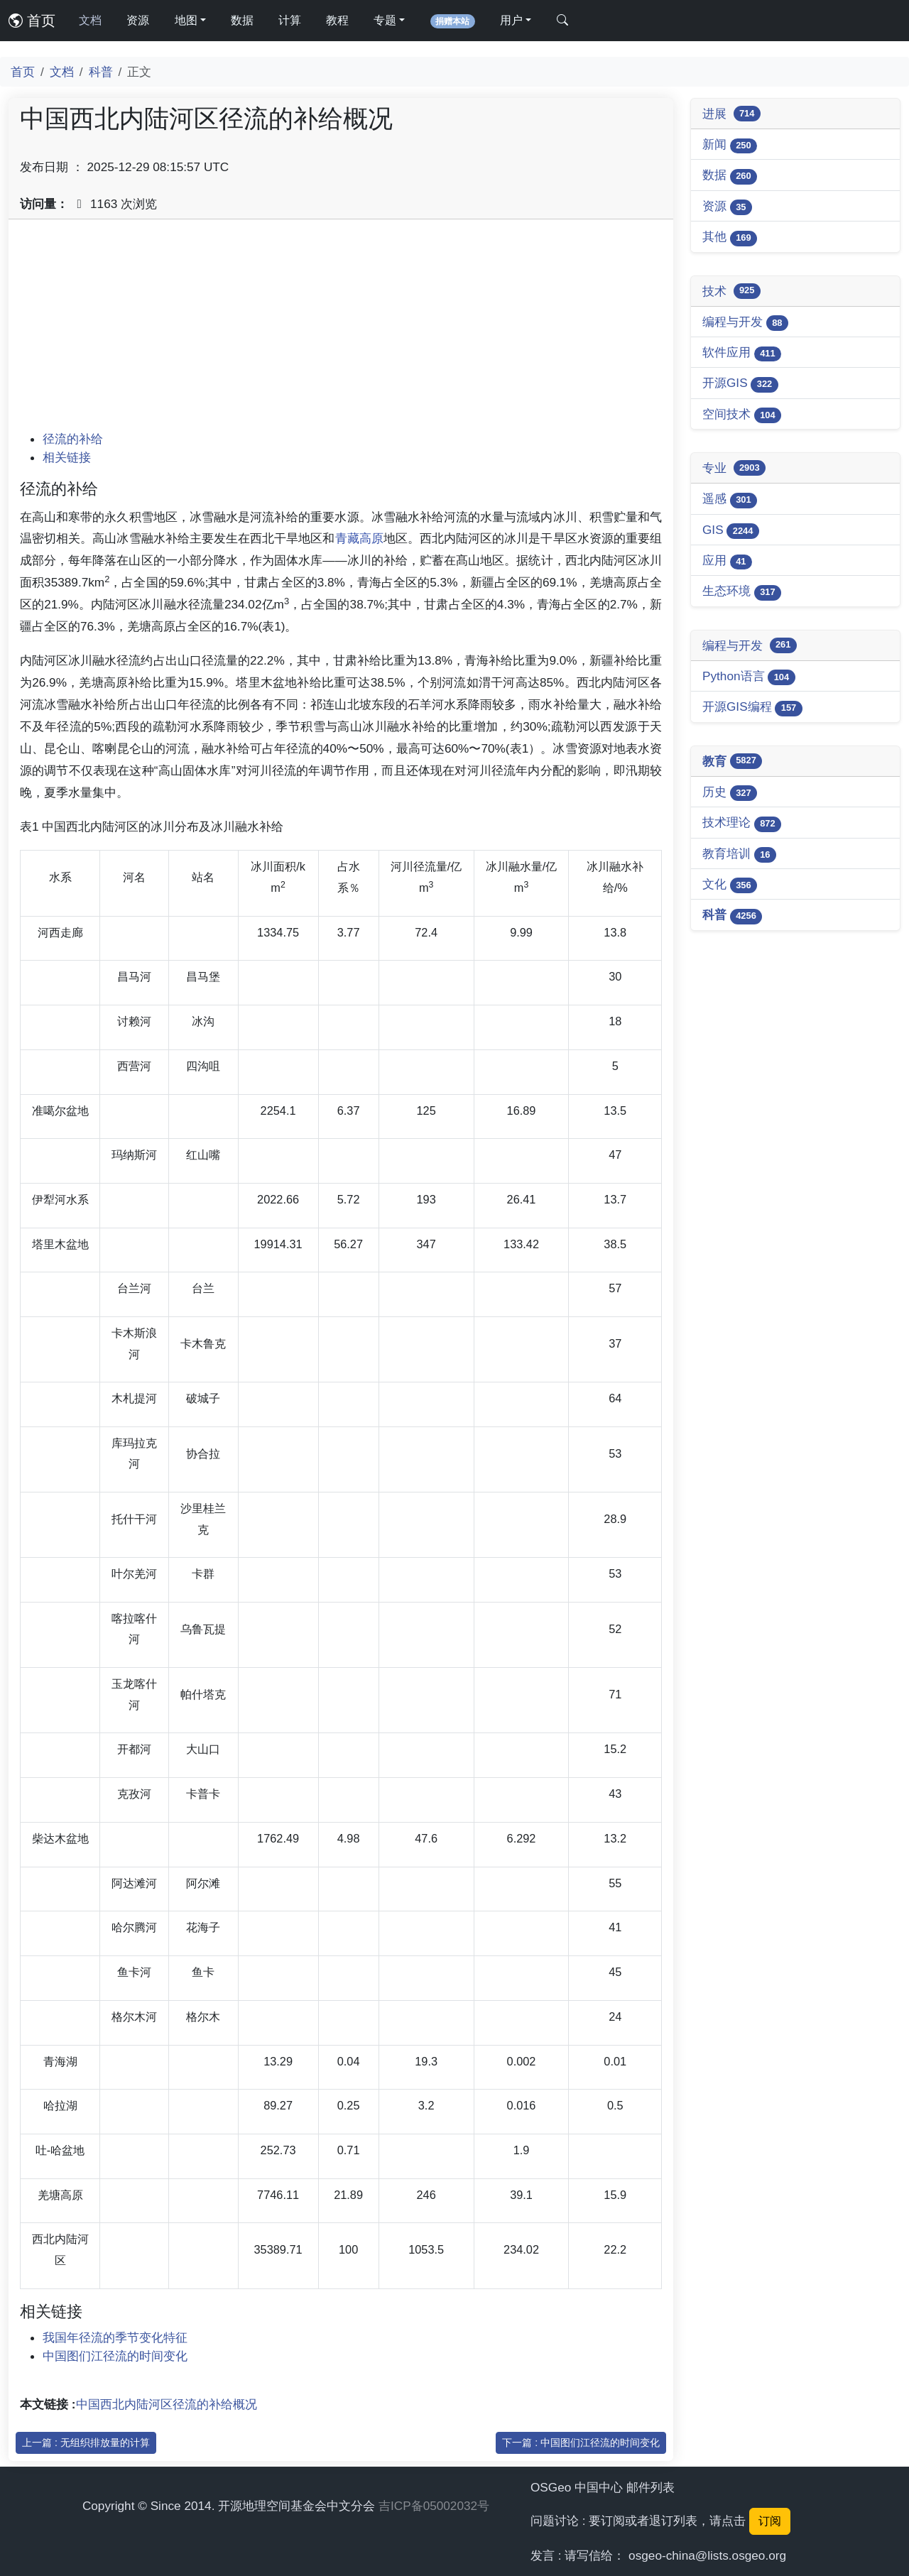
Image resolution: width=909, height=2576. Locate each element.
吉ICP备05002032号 (434, 2506)
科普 (101, 72)
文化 (729, 885)
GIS (730, 531)
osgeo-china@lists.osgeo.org (707, 2555)
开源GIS (740, 384)
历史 (729, 793)
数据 (242, 20)
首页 (32, 20)
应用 (727, 561)
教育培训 (739, 854)
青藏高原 (359, 538)
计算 (289, 20)
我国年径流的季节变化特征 (115, 2337)
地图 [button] (186, 20)
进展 (731, 113)
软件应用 (741, 353)
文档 (90, 20)
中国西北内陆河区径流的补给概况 (166, 2404)
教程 (337, 20)
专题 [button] (385, 20)
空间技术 (741, 415)
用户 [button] (511, 20)
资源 (137, 20)
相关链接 (67, 457)
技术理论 (741, 823)
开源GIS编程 (752, 707)
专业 (734, 468)
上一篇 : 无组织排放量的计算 (86, 2442)
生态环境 (741, 592)
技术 (731, 291)
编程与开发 (745, 323)
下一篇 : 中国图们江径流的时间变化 (581, 2442)
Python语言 (748, 677)
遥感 (729, 499)
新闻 (729, 145)
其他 (729, 237)
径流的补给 (73, 439)
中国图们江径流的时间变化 (115, 2356)
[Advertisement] (341, 330)
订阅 (769, 2521)
